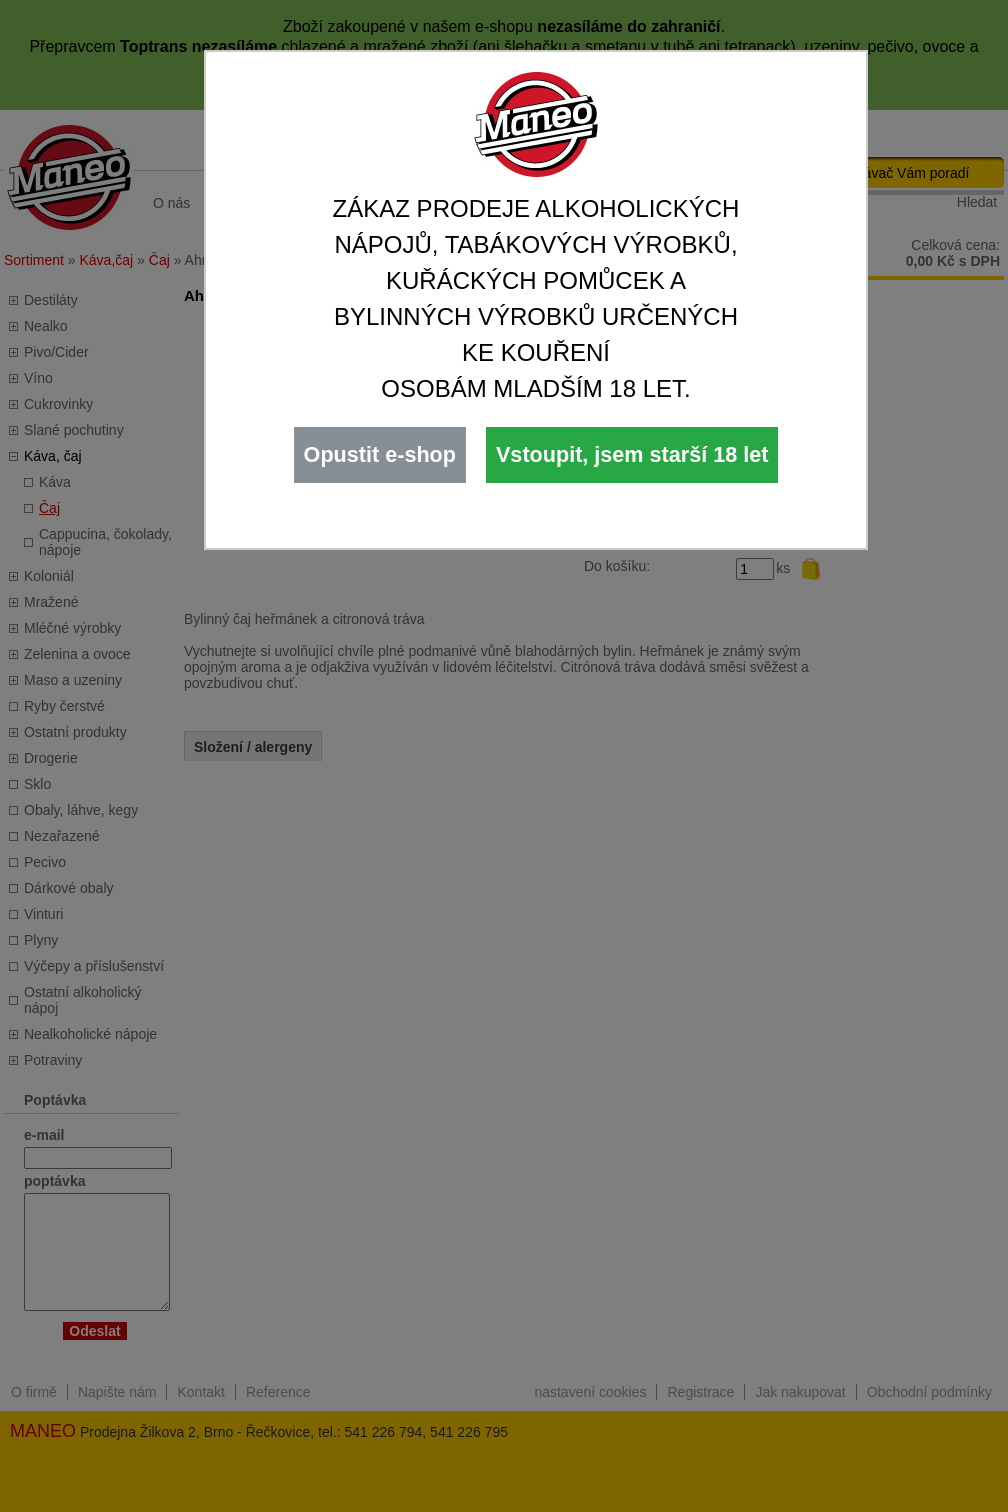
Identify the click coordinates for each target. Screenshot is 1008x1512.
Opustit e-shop (380, 454)
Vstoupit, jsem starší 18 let (632, 454)
